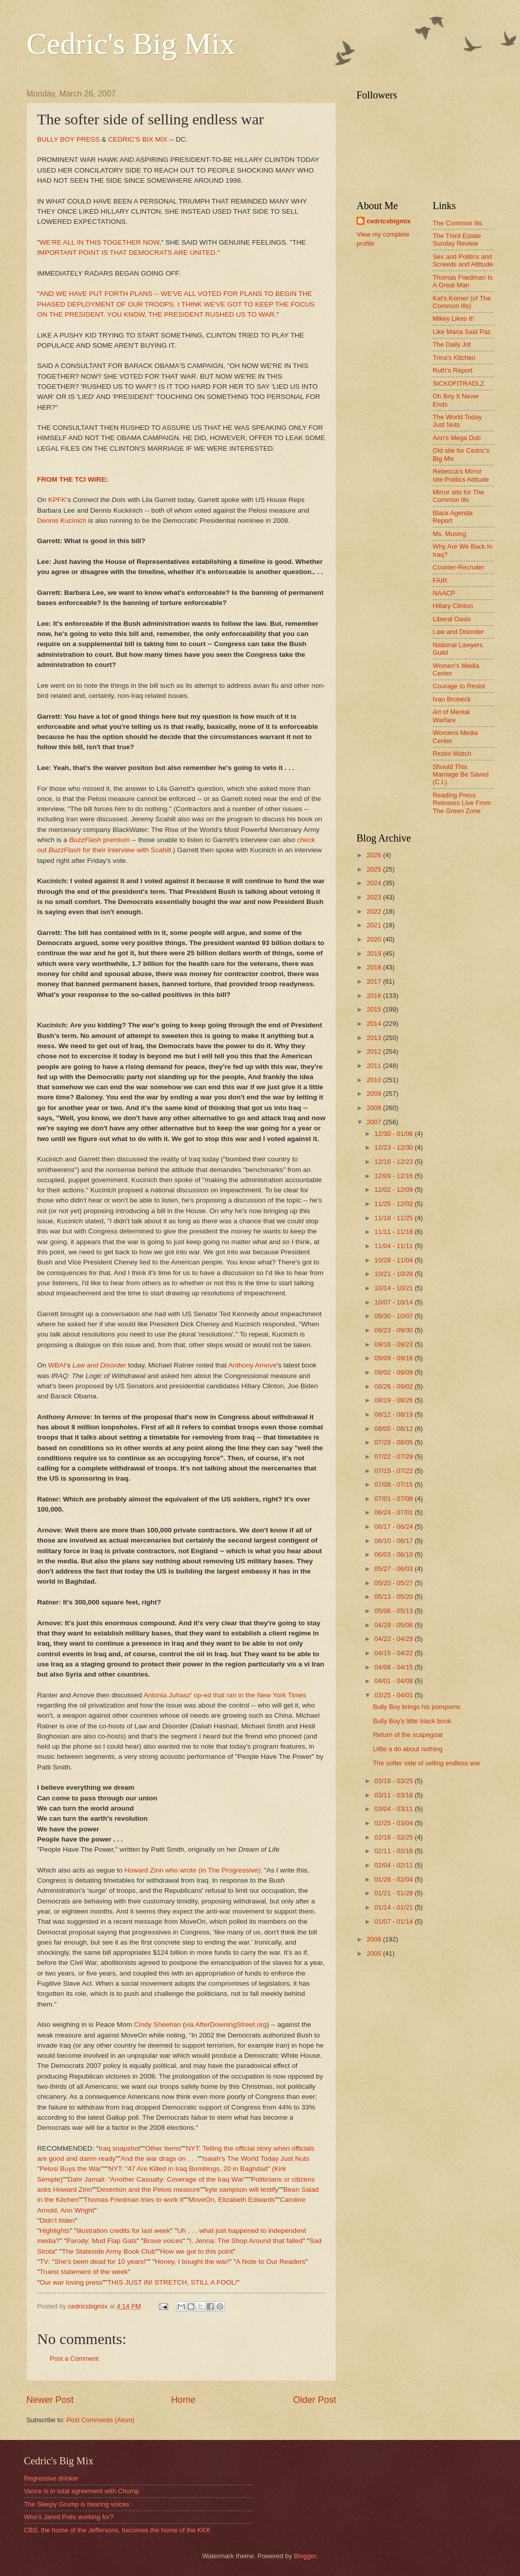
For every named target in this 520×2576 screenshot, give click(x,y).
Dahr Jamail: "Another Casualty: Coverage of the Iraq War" (157, 2179)
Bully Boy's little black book (412, 1721)
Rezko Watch (452, 753)
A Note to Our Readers (271, 2261)
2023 (375, 897)
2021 (375, 925)
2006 (375, 1939)
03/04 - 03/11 (394, 1809)
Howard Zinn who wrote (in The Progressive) (192, 1870)
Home (183, 2400)
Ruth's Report (452, 370)
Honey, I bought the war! (192, 2261)
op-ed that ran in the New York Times (249, 1695)
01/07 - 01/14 (394, 1921)
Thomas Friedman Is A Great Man (463, 281)
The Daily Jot (452, 344)
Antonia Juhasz (167, 1695)
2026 (375, 855)
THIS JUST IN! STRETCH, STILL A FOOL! (172, 2282)
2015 (375, 1009)
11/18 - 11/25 (394, 1218)
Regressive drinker (51, 2478)
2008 (375, 1108)
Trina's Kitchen (454, 357)
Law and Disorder (458, 631)
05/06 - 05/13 (394, 1611)
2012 (375, 1051)
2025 (375, 869)
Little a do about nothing (407, 1749)
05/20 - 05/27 (394, 1583)
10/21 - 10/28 (394, 1274)
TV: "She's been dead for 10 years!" (94, 2261)
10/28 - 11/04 (394, 1260)
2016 (375, 995)
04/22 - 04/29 (394, 1639)
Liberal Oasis (452, 619)
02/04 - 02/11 (394, 1865)
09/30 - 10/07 (394, 1316)
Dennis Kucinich (61, 520)
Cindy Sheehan (157, 2024)
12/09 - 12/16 (394, 1176)
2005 (375, 1953)
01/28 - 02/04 (394, 1879)
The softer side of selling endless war (426, 1763)
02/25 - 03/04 (394, 1823)
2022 (375, 911)
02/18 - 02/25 (394, 1837)
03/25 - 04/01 (394, 1695)
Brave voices (162, 2241)
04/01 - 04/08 (394, 1681)
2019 (375, 953)
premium (99, 840)
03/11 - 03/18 (394, 1795)
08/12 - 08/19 (394, 1414)
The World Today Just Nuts (457, 420)
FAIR (440, 580)
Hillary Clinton (453, 606)
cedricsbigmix (389, 221)
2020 (375, 939)
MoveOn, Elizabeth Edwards (231, 2199)
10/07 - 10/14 (394, 1302)
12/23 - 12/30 (394, 1147)
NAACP (444, 593)
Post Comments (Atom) (101, 2420)
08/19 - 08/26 (394, 1400)
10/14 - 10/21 (394, 1288)
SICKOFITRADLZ (458, 383)
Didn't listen (57, 2220)
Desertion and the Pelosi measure (149, 2189)
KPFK (57, 500)
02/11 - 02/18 (394, 1851)
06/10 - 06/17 (394, 1541)
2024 (375, 883)
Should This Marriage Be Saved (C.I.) (461, 774)
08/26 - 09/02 (394, 1386)
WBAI (57, 1365)
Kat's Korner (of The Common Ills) (462, 302)
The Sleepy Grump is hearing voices (76, 2504)
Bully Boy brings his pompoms (416, 1707)
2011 (375, 1065)
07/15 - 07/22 (394, 1471)
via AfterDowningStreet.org (226, 2024)
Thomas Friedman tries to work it (134, 2199)
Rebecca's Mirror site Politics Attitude (461, 475)
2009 (375, 1093)
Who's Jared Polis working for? (68, 2517)
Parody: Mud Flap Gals (102, 2241)
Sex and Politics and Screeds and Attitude (463, 260)
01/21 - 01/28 (394, 1893)
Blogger (305, 2556)
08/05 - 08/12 (394, 1428)
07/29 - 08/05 (394, 1442)
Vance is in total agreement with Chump (81, 2491)
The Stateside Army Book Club (108, 2251)
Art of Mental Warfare (451, 715)
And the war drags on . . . (158, 2158)
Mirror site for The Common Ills (458, 496)
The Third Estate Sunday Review (457, 239)
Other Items (163, 2148)
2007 (375, 1122)
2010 (375, 1080)
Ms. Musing (449, 534)
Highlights (55, 2230)
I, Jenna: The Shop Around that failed (246, 2241)
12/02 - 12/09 (394, 1189)
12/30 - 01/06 (394, 1134)
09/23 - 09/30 (394, 1330)
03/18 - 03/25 (394, 1781)
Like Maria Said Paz (462, 332)
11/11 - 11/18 (394, 1231)
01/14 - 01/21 (394, 1907)
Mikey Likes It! (453, 318)
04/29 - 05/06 (394, 1625)
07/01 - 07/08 (394, 1498)
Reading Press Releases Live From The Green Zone (462, 803)
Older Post (314, 2400)
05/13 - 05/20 (394, 1596)
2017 (375, 981)
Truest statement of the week (84, 2272)
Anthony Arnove (252, 1365)
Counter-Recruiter (458, 567)
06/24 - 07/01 (394, 1512)
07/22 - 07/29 (394, 1456)
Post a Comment (74, 2358)
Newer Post (50, 2400)
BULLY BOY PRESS (68, 139)
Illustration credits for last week (124, 2230)
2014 (375, 1023)
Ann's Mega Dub (457, 438)
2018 (375, 967)
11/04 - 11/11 (394, 1246)
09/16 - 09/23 (394, 1344)
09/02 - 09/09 (394, 1372)
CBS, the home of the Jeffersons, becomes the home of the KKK (117, 2530)
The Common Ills (457, 223)
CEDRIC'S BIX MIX (138, 139)
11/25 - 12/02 (394, 1204)
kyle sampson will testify (241, 2189)
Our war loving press (71, 2282)
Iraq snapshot (119, 2148)
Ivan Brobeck (452, 699)
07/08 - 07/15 (394, 1484)
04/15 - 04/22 (394, 1653)
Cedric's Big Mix (130, 43)
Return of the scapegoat (407, 1734)
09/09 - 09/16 (394, 1358)
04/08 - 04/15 (394, 1667)
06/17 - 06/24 (394, 1526)
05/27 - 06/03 (394, 1569)
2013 (375, 1038)
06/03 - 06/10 (394, 1554)
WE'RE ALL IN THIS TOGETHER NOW (99, 242)
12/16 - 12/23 (394, 1161)
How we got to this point (196, 2251)
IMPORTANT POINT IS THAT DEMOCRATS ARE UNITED (126, 252)
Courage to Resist (459, 686)
